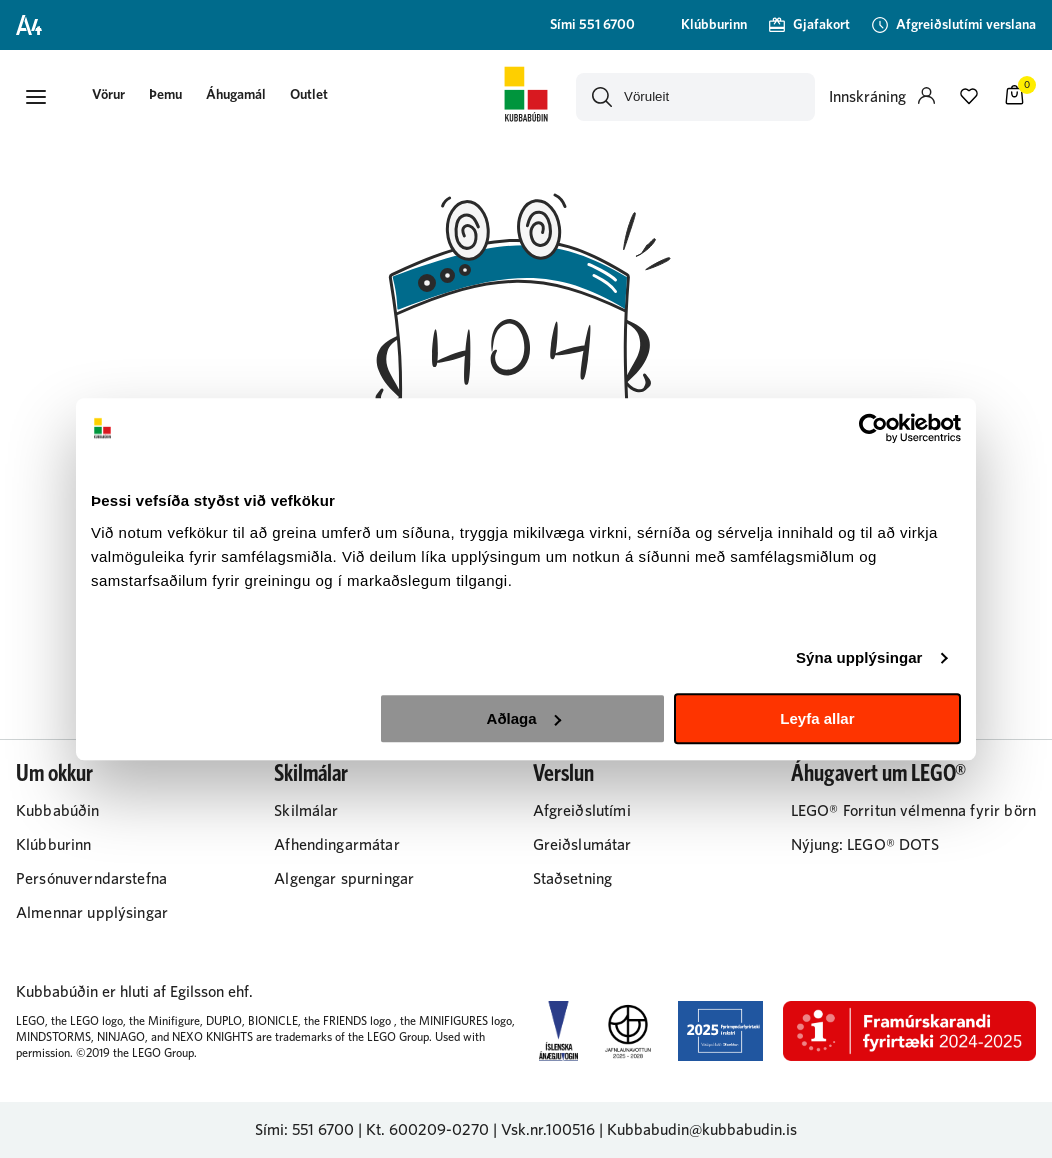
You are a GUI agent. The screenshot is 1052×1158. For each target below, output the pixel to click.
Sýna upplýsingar (859, 657)
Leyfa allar (817, 718)
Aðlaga (524, 718)
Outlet (309, 95)
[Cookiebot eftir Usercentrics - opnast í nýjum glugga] (873, 428)
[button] (36, 97)
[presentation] (108, 96)
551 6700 (323, 1130)
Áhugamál (236, 95)
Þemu (165, 95)
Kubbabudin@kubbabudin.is (702, 1130)
